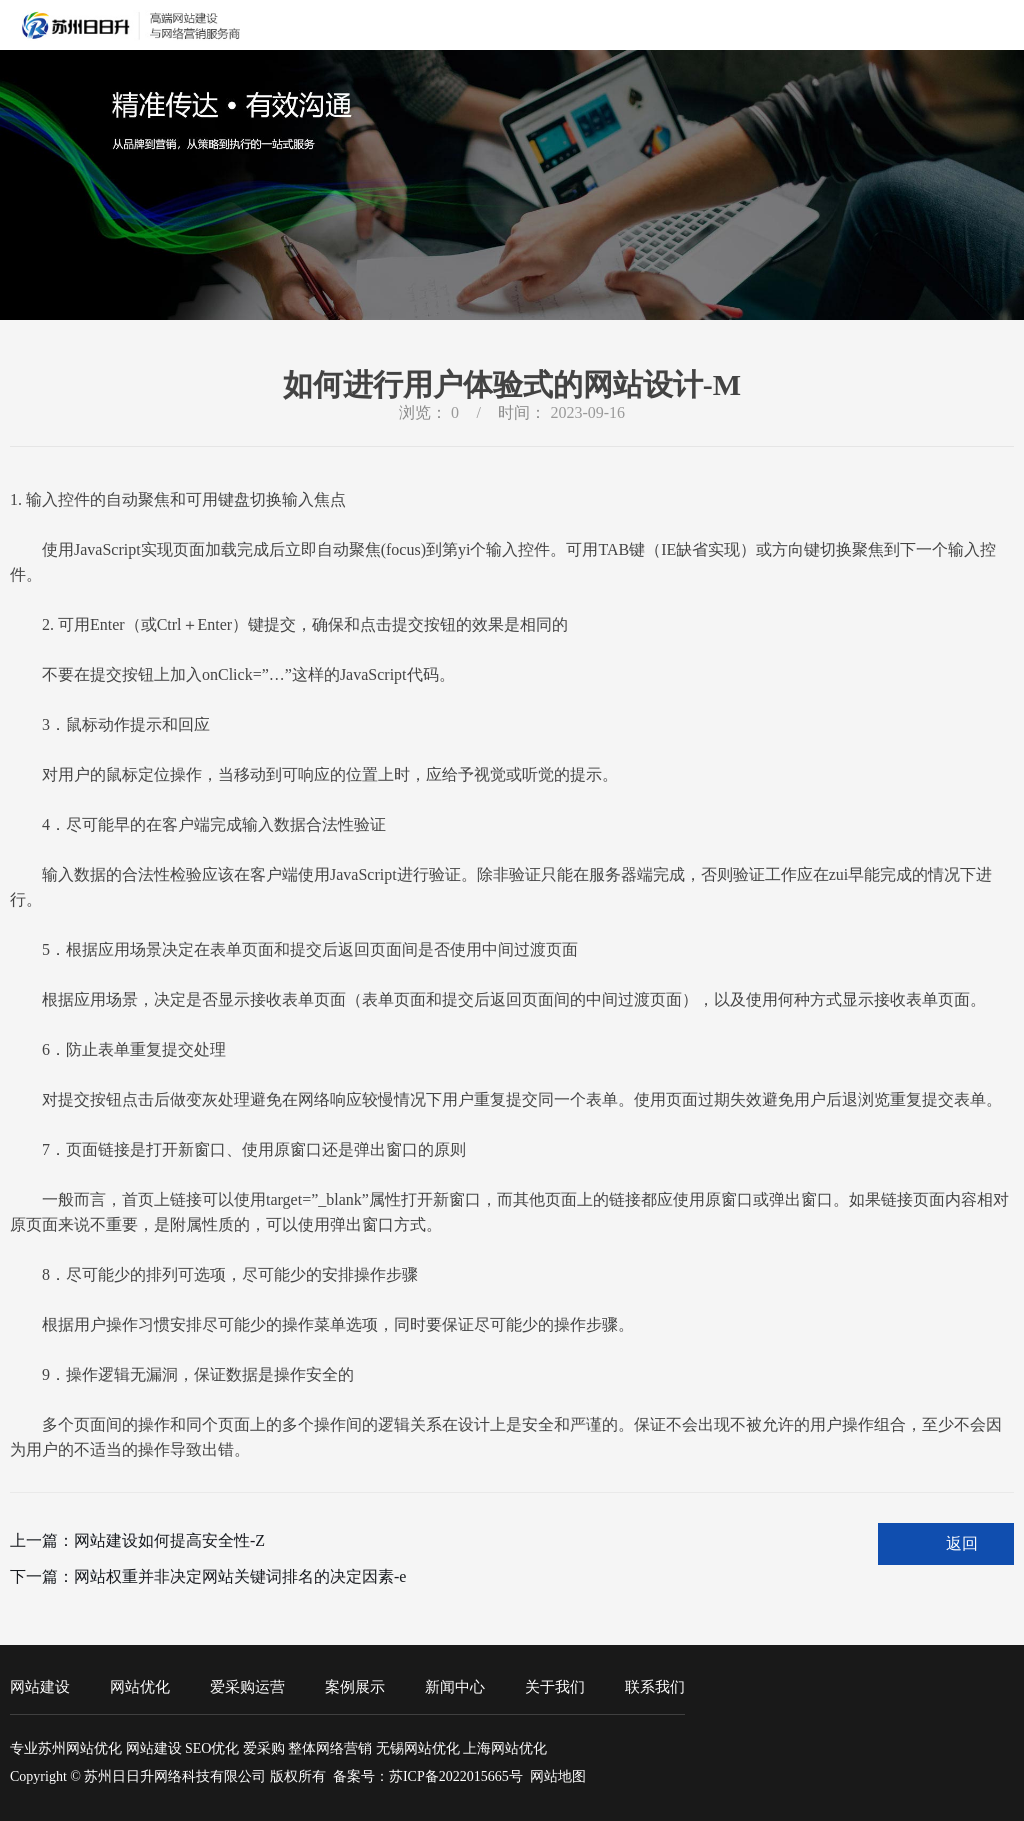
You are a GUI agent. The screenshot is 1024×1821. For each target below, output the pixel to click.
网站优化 (140, 1687)
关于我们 (555, 1687)
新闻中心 (455, 1687)
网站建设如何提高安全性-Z (169, 1540)
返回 (962, 1543)
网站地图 (558, 1776)
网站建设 (40, 1687)
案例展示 (355, 1687)
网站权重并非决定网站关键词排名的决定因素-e (240, 1576)
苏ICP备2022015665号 (456, 1776)
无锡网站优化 (418, 1748)
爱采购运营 (247, 1687)
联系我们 (655, 1687)
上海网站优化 (505, 1748)
